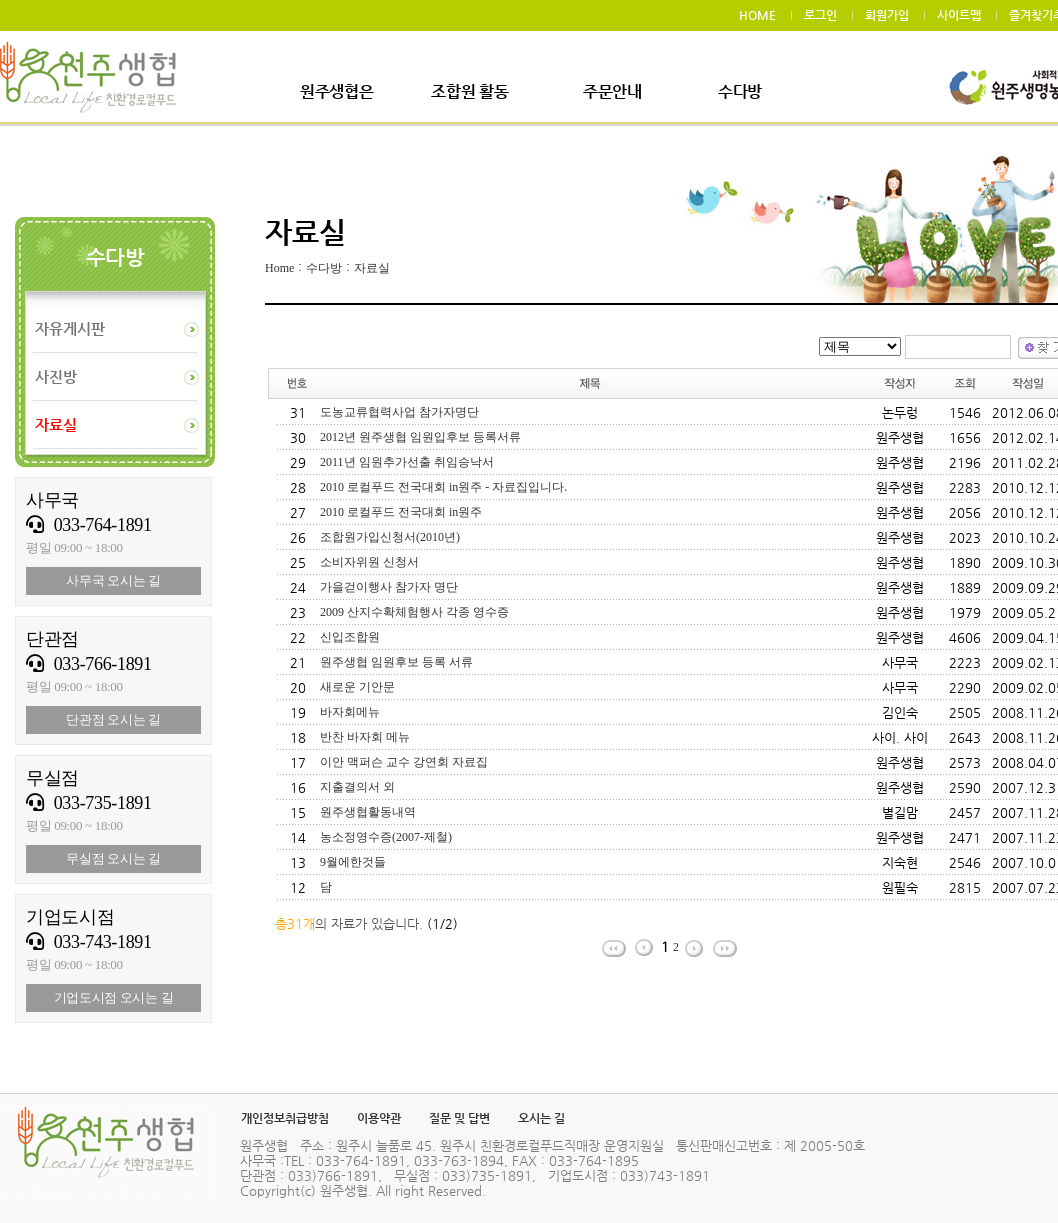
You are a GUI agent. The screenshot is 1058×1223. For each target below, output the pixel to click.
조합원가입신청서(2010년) (390, 537)
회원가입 (887, 15)
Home (279, 268)
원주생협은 (336, 91)
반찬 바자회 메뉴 (365, 737)
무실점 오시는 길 (113, 858)
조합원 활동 (469, 91)
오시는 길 (541, 1118)
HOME (757, 15)
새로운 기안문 (357, 687)
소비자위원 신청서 (369, 562)
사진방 (56, 376)
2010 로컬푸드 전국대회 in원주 (401, 512)
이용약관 (379, 1118)
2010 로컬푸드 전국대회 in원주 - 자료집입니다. (443, 487)
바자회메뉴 (350, 712)
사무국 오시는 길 (113, 580)
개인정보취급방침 (285, 1118)
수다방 (740, 91)
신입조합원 (350, 637)
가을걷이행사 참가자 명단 (389, 587)
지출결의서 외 (357, 787)
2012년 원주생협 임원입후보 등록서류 (420, 437)
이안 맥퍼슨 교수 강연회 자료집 (404, 762)
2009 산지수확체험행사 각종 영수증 (414, 612)
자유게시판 (70, 328)
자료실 (372, 268)
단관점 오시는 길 (113, 719)
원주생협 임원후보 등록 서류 (396, 662)
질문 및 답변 (459, 1118)
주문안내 (612, 91)
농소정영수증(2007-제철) (386, 837)
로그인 (820, 15)
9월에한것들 (353, 862)
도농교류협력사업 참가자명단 (399, 412)
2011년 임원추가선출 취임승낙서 (407, 462)
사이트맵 (959, 15)
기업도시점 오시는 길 (114, 997)
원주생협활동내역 (368, 812)
